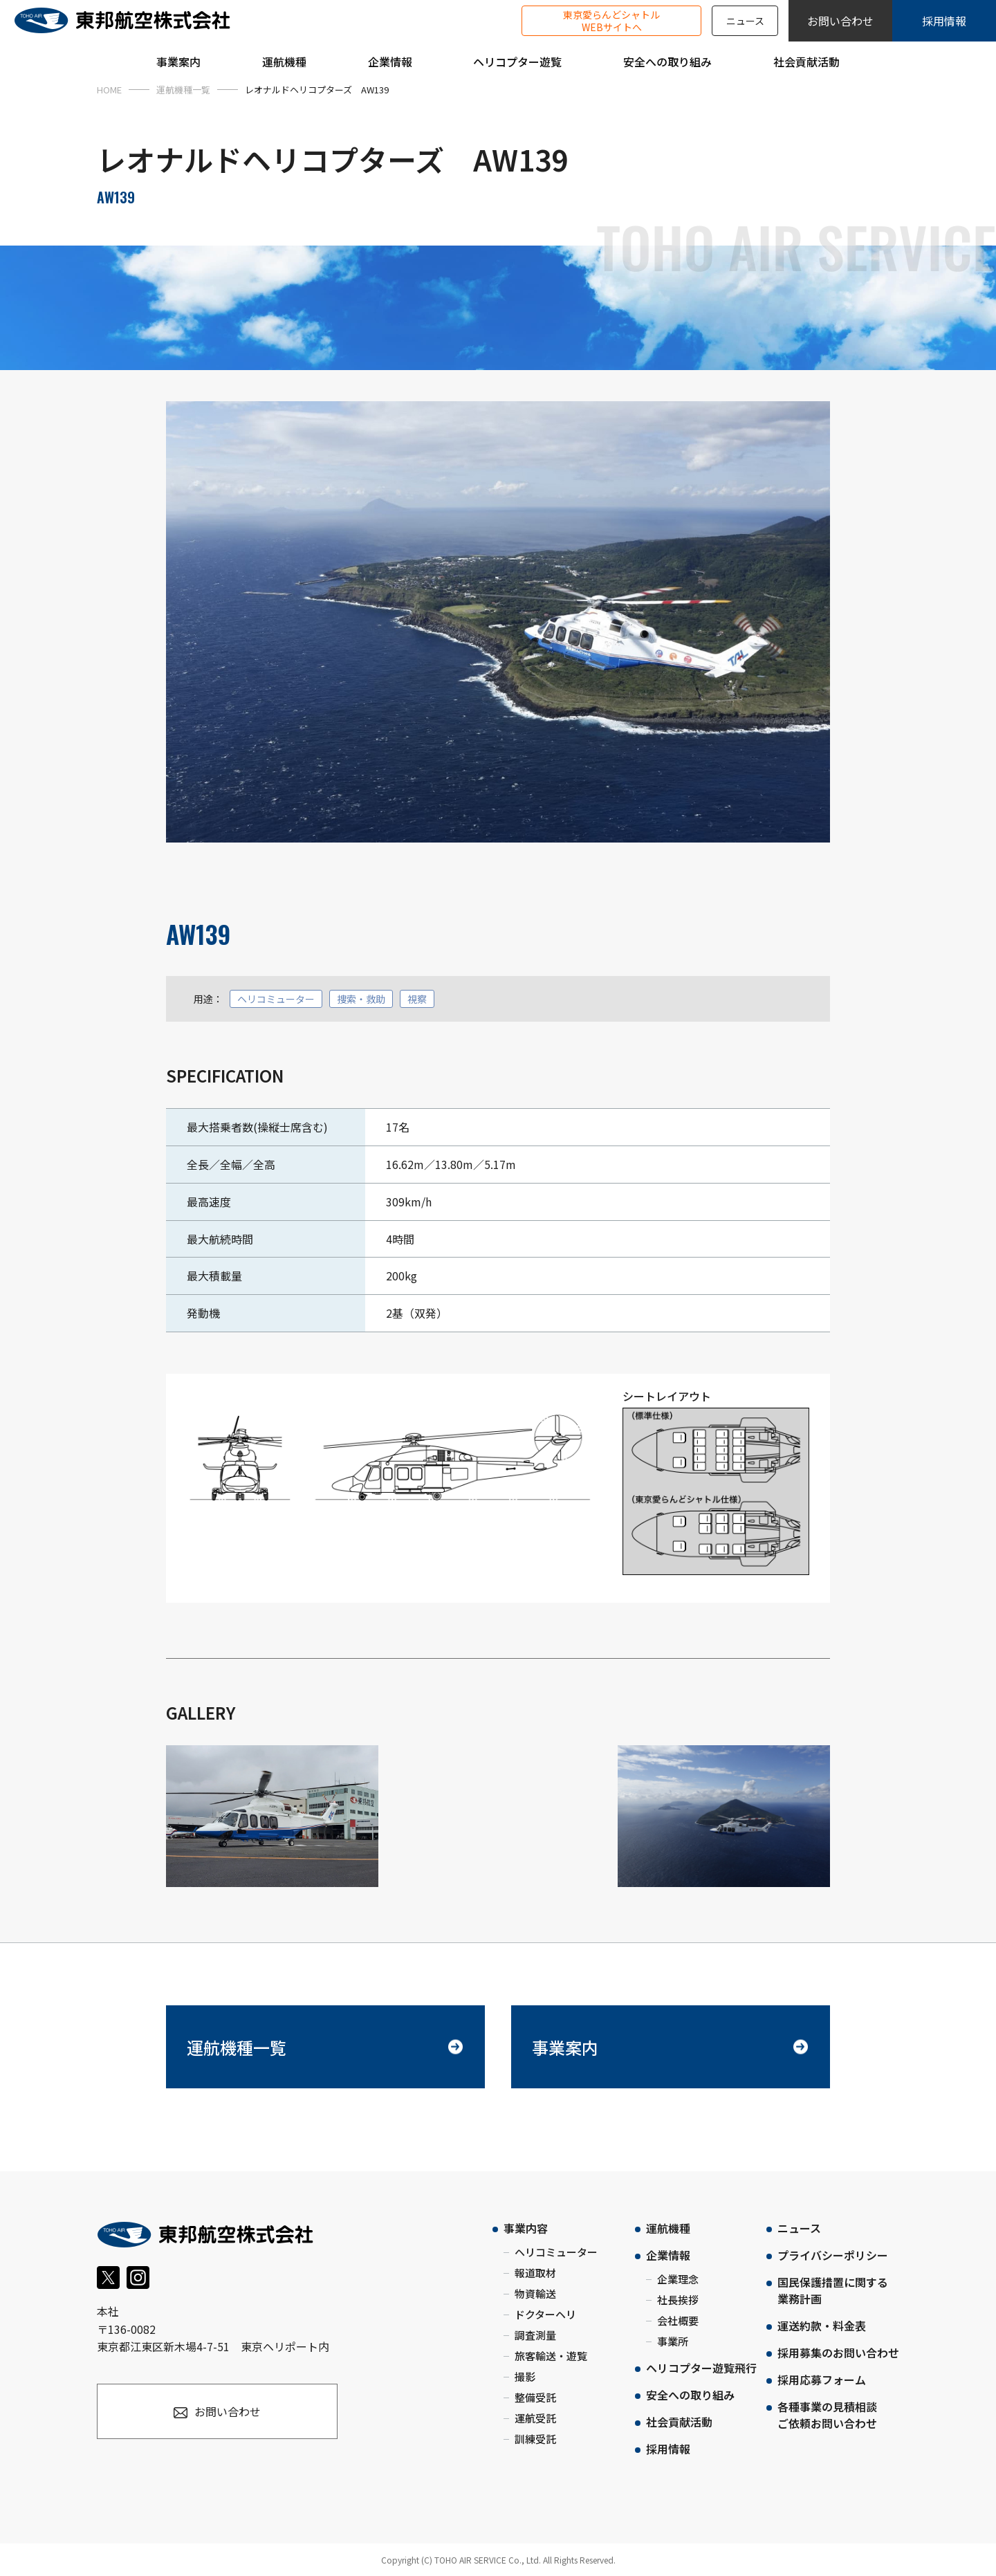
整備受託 (535, 2397)
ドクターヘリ (545, 2314)
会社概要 (678, 2320)
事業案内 (565, 2047)
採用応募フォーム (821, 2379)
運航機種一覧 (183, 89)
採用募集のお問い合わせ (838, 2352)
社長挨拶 (678, 2299)
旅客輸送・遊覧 (551, 2355)
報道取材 (535, 2272)
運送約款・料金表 (821, 2325)
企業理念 (678, 2279)
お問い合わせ (840, 20)
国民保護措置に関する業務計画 (832, 2290)
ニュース (745, 21)
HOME (109, 89)
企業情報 (668, 2255)
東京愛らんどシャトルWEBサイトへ (611, 21)
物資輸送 (535, 2293)
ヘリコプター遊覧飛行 (701, 2367)
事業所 (672, 2341)
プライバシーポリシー (832, 2255)
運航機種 (668, 2228)
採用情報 (944, 20)
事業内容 (526, 2228)
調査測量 (535, 2335)
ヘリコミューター (556, 2252)
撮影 (525, 2376)
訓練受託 (535, 2438)
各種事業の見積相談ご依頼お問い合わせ (827, 2414)
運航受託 (535, 2418)
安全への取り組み (690, 2394)
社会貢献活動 (679, 2421)
